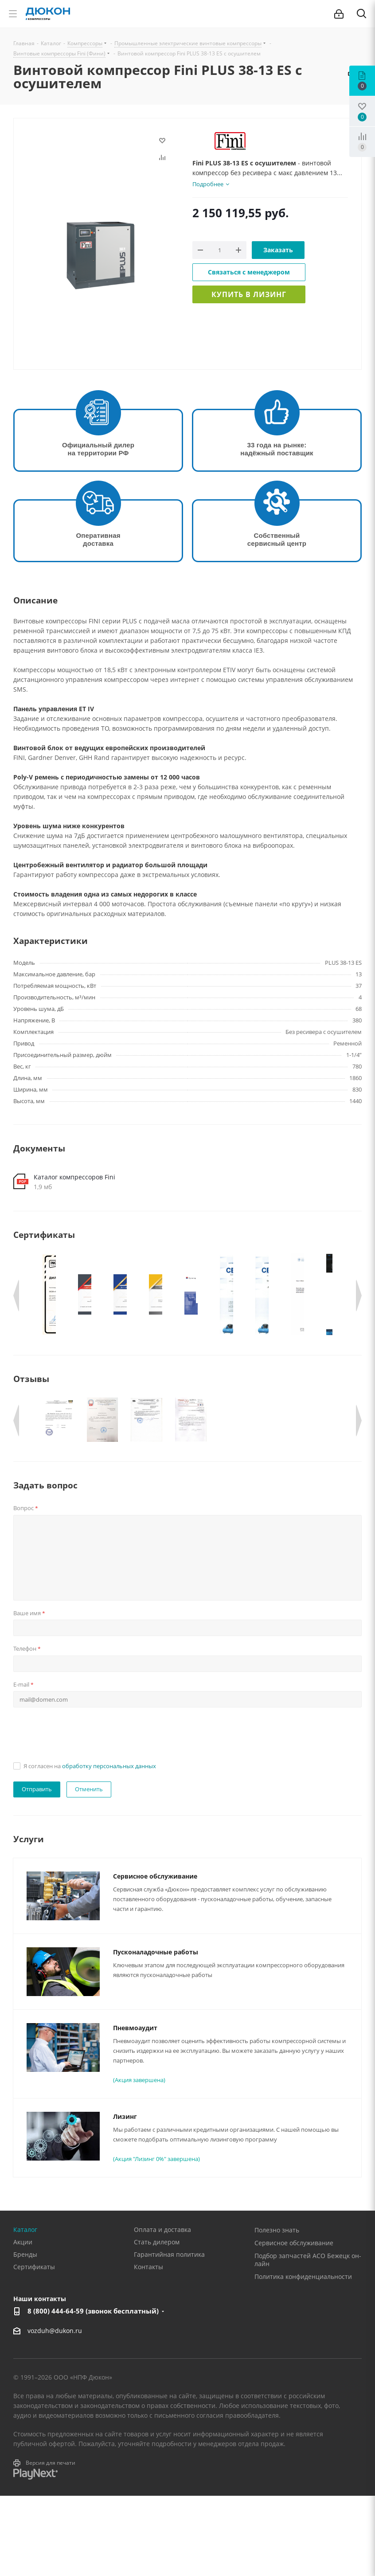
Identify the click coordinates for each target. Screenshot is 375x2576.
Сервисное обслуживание (155, 1956)
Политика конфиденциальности (303, 2357)
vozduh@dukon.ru (54, 2411)
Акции (22, 2322)
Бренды (25, 2334)
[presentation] (80, 1813)
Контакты (148, 2347)
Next (359, 1295)
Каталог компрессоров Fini (74, 1177)
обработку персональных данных (109, 1846)
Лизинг (125, 2196)
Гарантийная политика (169, 2334)
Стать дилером (157, 2322)
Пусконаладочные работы (155, 2032)
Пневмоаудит (135, 2108)
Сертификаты (34, 2347)
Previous (16, 1295)
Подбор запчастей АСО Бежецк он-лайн (307, 2340)
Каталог (25, 2310)
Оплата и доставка (162, 2310)
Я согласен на (89, 1846)
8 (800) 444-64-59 (93, 2391)
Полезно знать (276, 2310)
